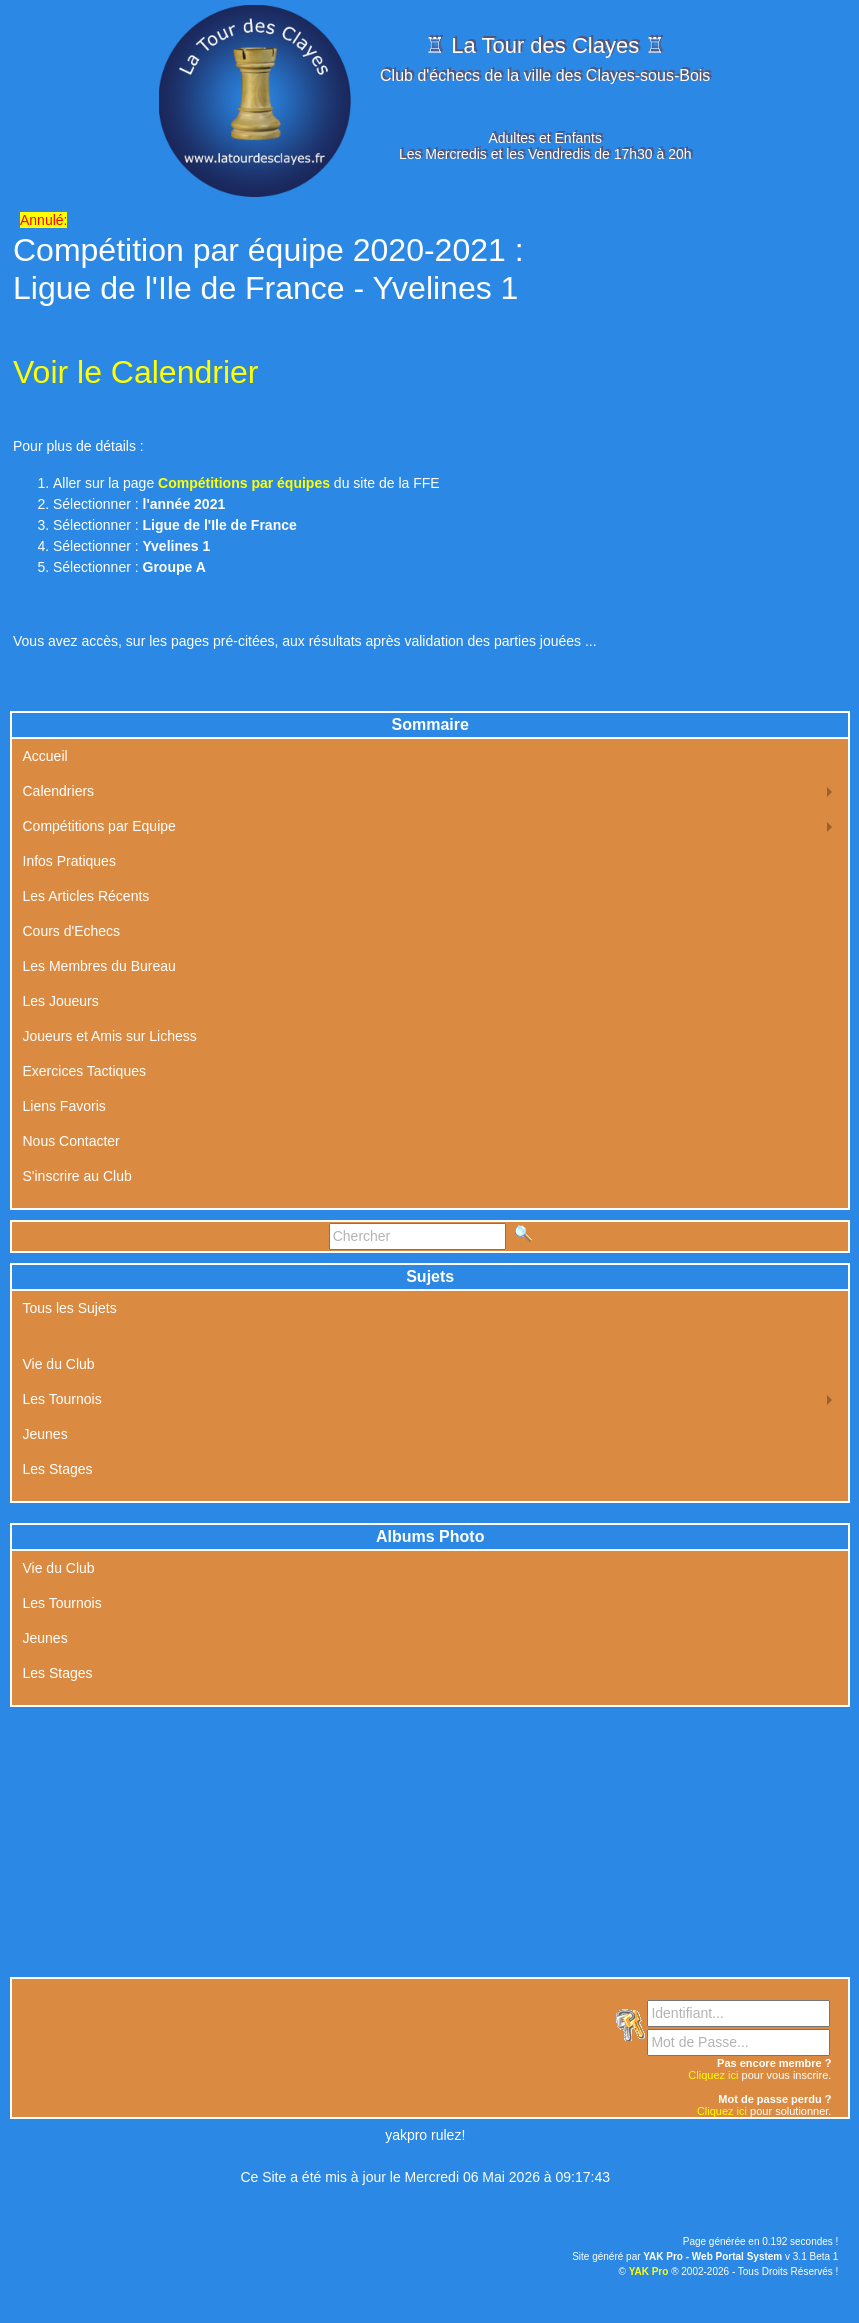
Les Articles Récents (86, 896)
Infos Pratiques (69, 861)
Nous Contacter (71, 1141)
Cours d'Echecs (72, 931)
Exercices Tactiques (84, 1071)
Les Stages (58, 1469)
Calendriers (59, 791)
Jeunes (45, 1434)
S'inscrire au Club (77, 1176)
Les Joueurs (61, 1001)
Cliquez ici (713, 2075)
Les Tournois (62, 1399)
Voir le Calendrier (135, 372)
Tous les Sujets (70, 1308)
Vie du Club (59, 1364)
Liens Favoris (64, 1106)
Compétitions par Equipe (99, 826)
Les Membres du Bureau (99, 966)
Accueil (45, 756)
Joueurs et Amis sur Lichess (110, 1036)
